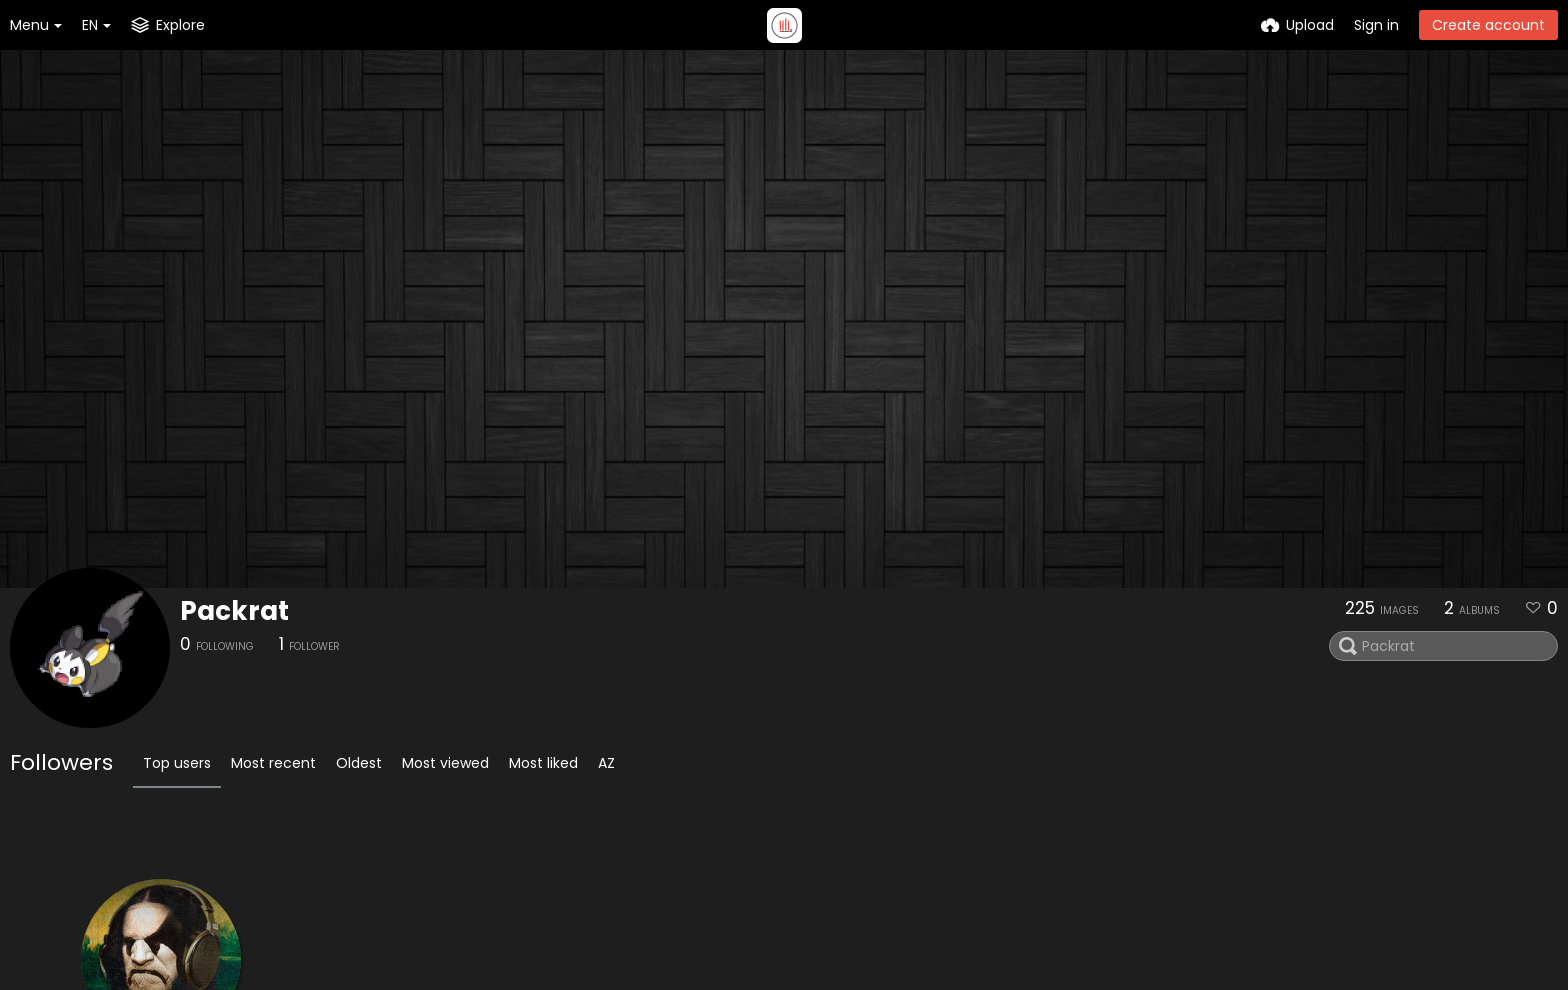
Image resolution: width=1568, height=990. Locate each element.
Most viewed (445, 763)
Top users (177, 763)
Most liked (543, 763)
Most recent (273, 763)
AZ (606, 763)
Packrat (234, 611)
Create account (1488, 25)
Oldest (359, 763)
